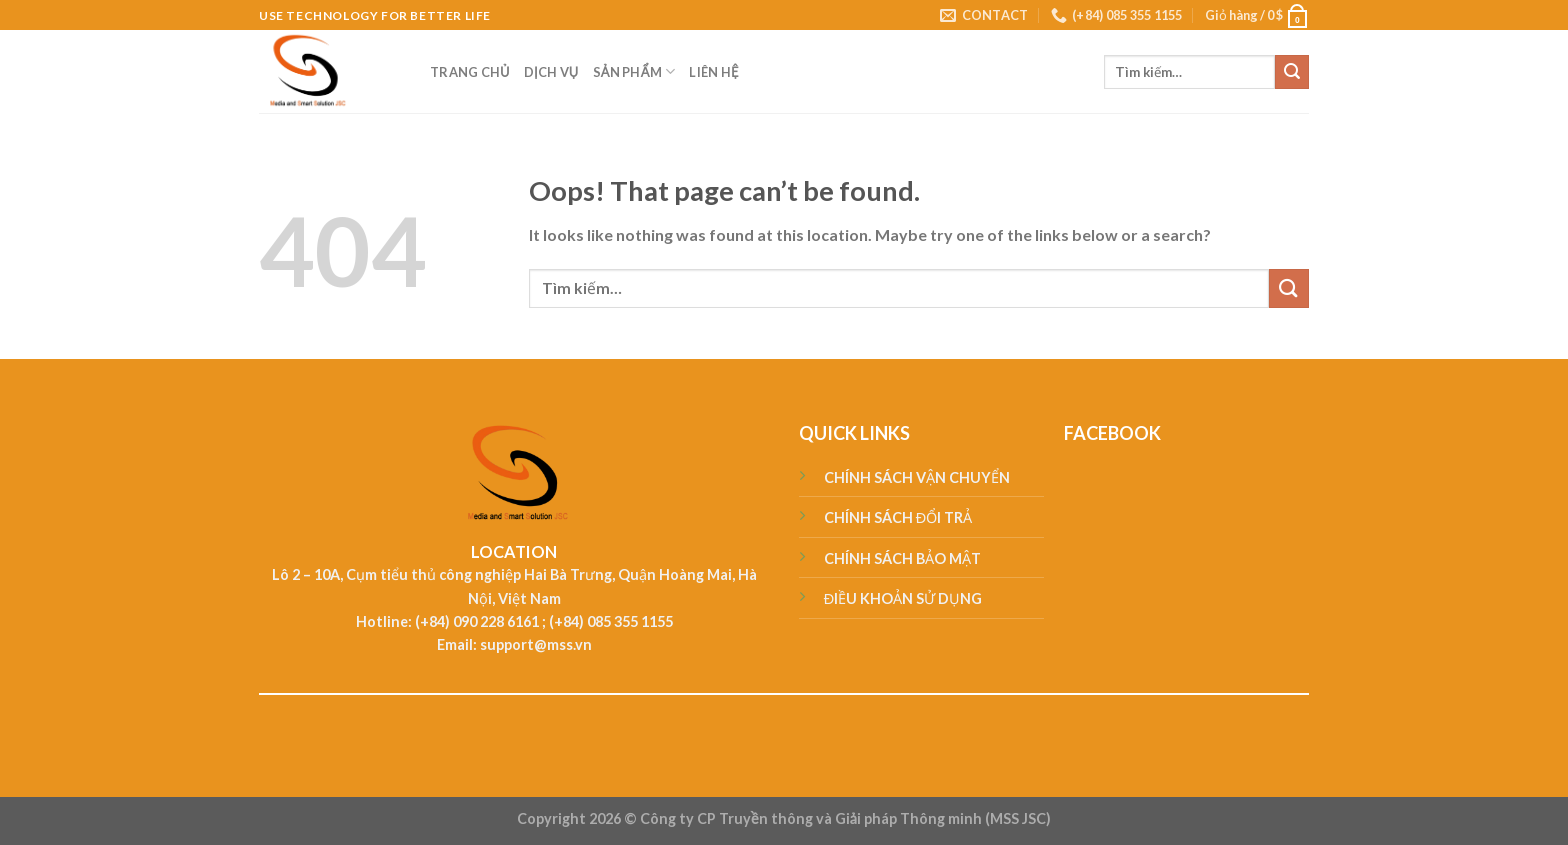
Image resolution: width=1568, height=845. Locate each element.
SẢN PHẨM (634, 71)
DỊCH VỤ (551, 72)
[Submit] (1292, 72)
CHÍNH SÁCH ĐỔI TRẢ (898, 517)
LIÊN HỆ (713, 72)
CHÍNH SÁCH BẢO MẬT (902, 558)
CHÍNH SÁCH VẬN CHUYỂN (917, 477)
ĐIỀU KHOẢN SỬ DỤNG (903, 598)
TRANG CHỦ (470, 72)
